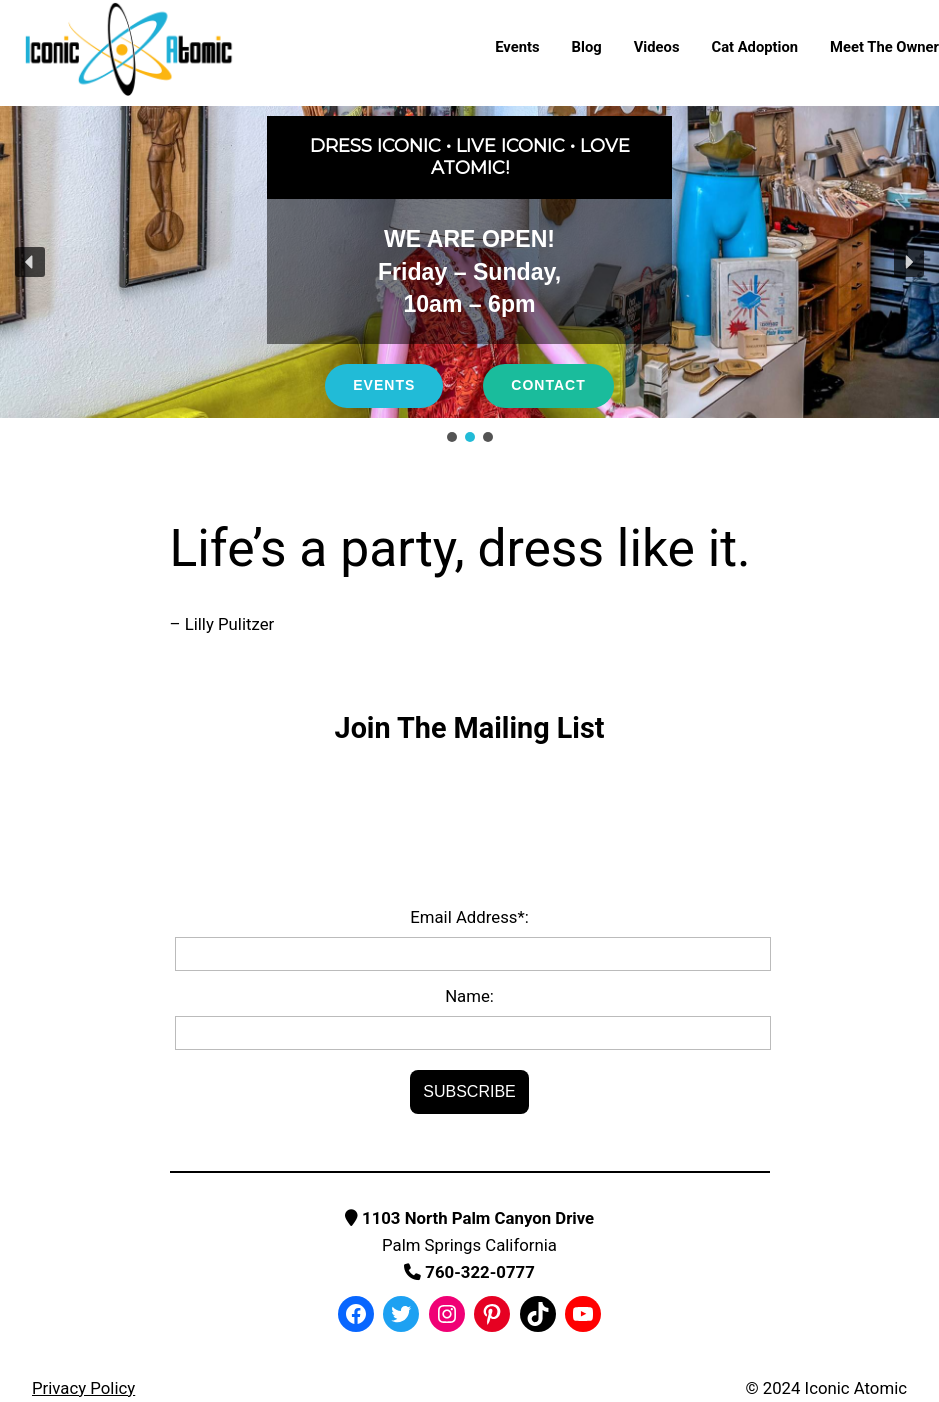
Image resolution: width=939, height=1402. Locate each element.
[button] (30, 262)
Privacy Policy (83, 1388)
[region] (469, 276)
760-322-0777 (469, 1272)
